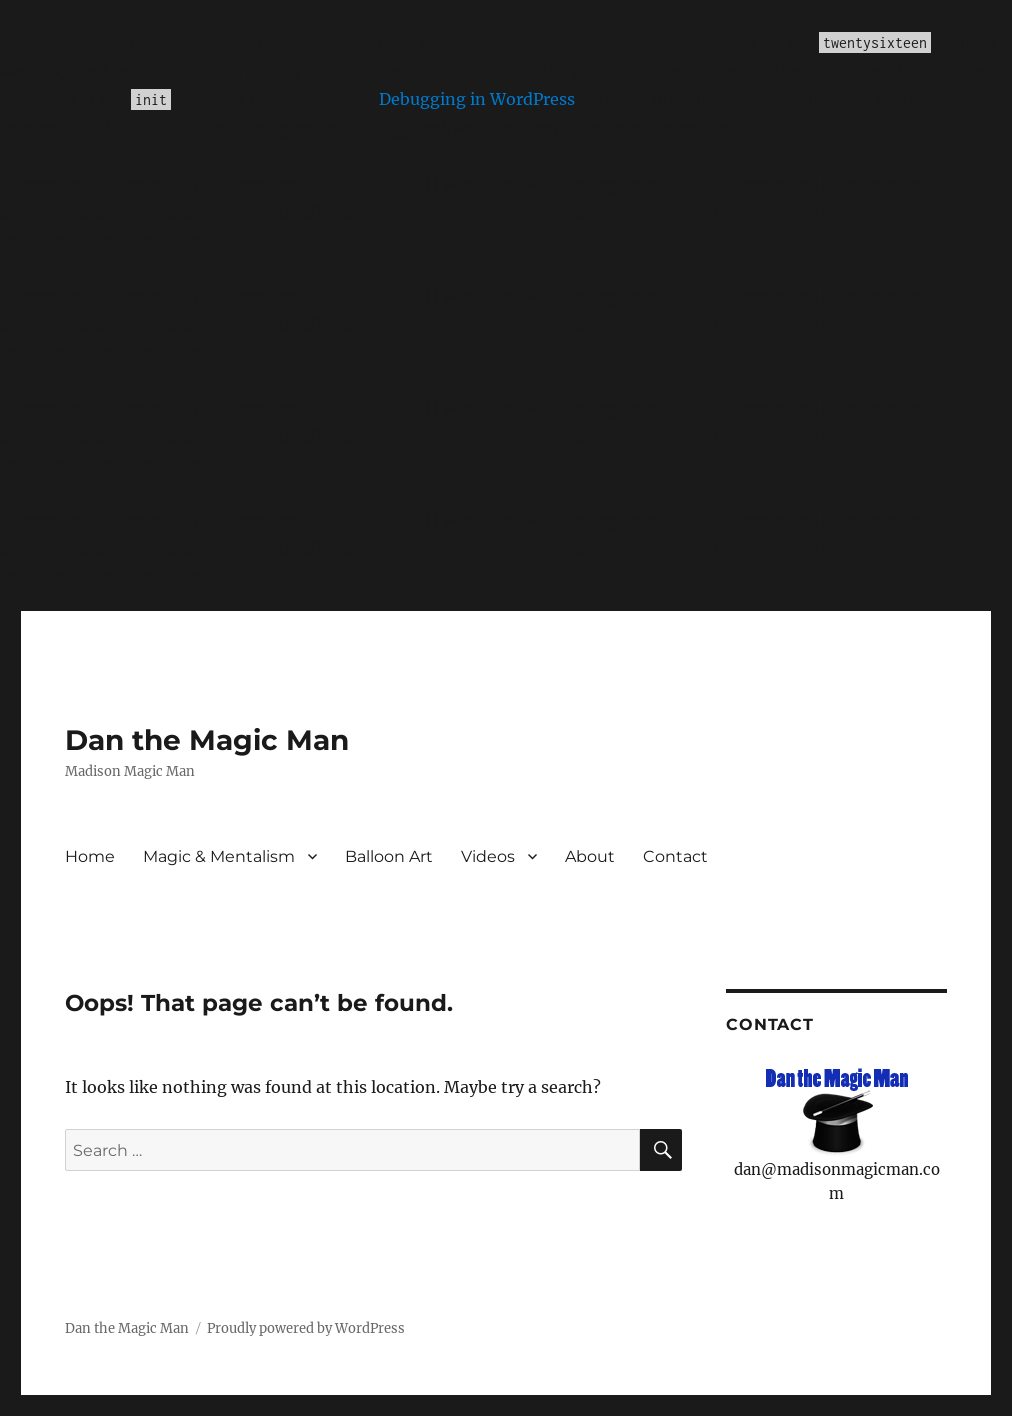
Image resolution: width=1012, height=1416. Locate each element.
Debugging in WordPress (477, 99)
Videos (488, 856)
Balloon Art (389, 856)
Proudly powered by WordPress (306, 1328)
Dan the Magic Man (207, 740)
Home (90, 856)
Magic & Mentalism (219, 856)
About (590, 856)
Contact (675, 856)
